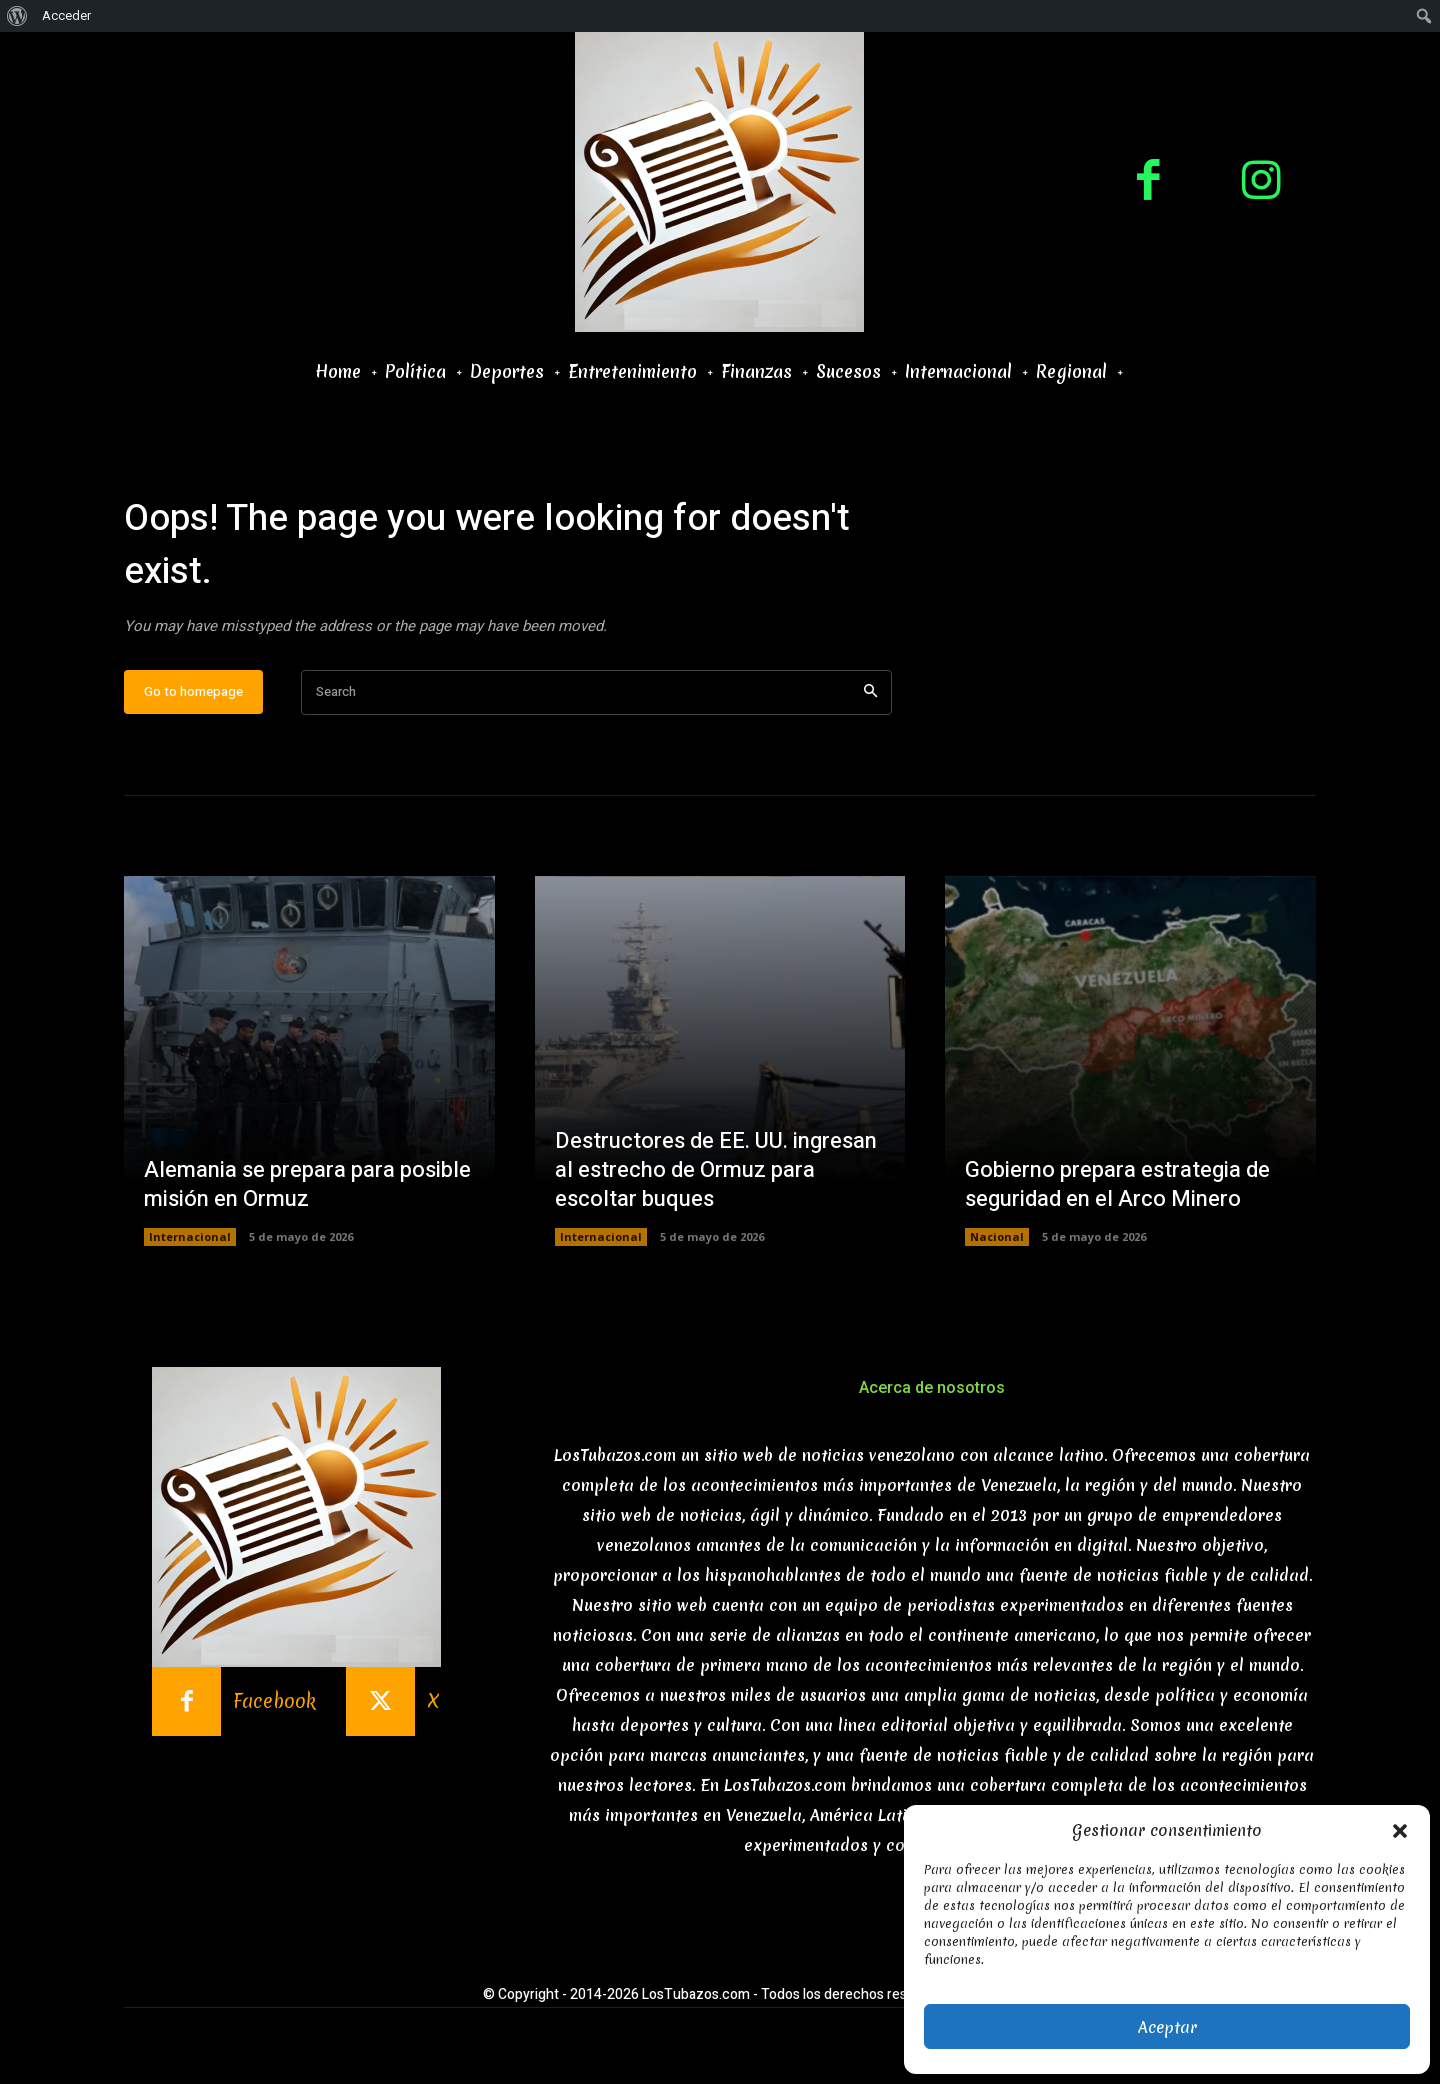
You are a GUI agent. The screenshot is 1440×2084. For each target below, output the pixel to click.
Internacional (190, 1237)
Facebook (274, 1702)
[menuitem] (17, 16)
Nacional (997, 1237)
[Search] (870, 692)
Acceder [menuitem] (66, 15)
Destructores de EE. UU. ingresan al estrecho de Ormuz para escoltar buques (716, 1170)
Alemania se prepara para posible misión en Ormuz (307, 1185)
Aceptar (1167, 2027)
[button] (1400, 1831)
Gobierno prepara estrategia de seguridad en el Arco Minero (1117, 1185)
